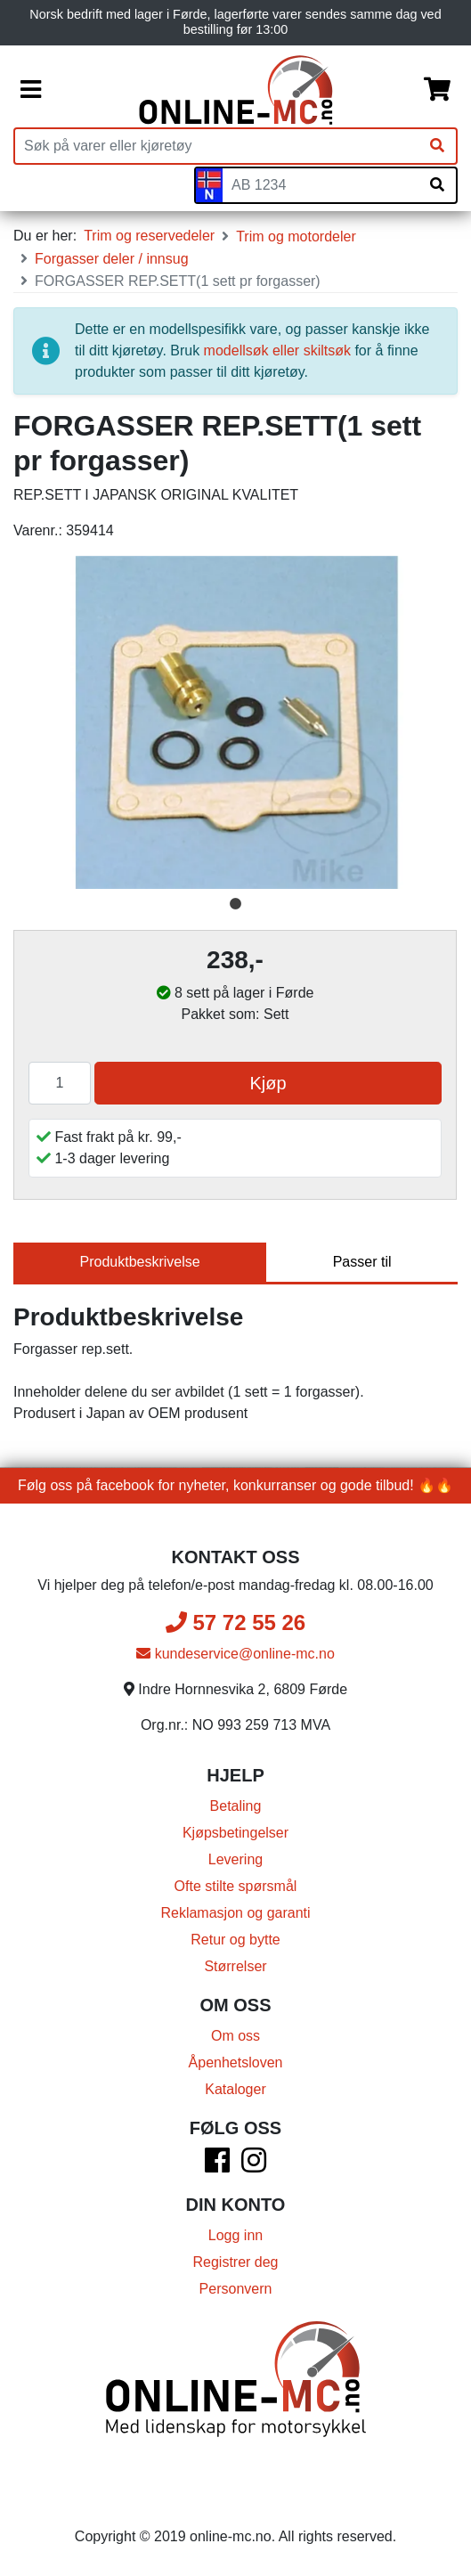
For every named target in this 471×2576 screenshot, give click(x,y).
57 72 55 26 (235, 1622)
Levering (235, 1859)
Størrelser (235, 1966)
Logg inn (235, 2235)
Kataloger (235, 2089)
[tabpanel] (235, 722)
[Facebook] (217, 2165)
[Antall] (59, 1083)
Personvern (235, 2288)
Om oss (235, 2035)
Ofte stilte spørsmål (236, 1886)
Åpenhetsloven (236, 2062)
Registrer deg (235, 2262)
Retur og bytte (235, 1939)
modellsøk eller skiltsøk (277, 350)
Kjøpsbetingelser (235, 1832)
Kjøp (267, 1083)
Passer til (362, 1261)
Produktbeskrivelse (140, 1261)
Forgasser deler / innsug (112, 258)
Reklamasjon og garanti (235, 1912)
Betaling (236, 1806)
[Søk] (437, 146)
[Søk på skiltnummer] (437, 185)
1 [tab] (236, 904)
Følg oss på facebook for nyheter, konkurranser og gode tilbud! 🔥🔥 (235, 1485)
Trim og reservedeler (149, 235)
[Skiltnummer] (320, 185)
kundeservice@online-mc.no (235, 1653)
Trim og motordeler (296, 236)
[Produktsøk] (216, 146)
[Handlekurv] (437, 89)
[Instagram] (253, 2165)
